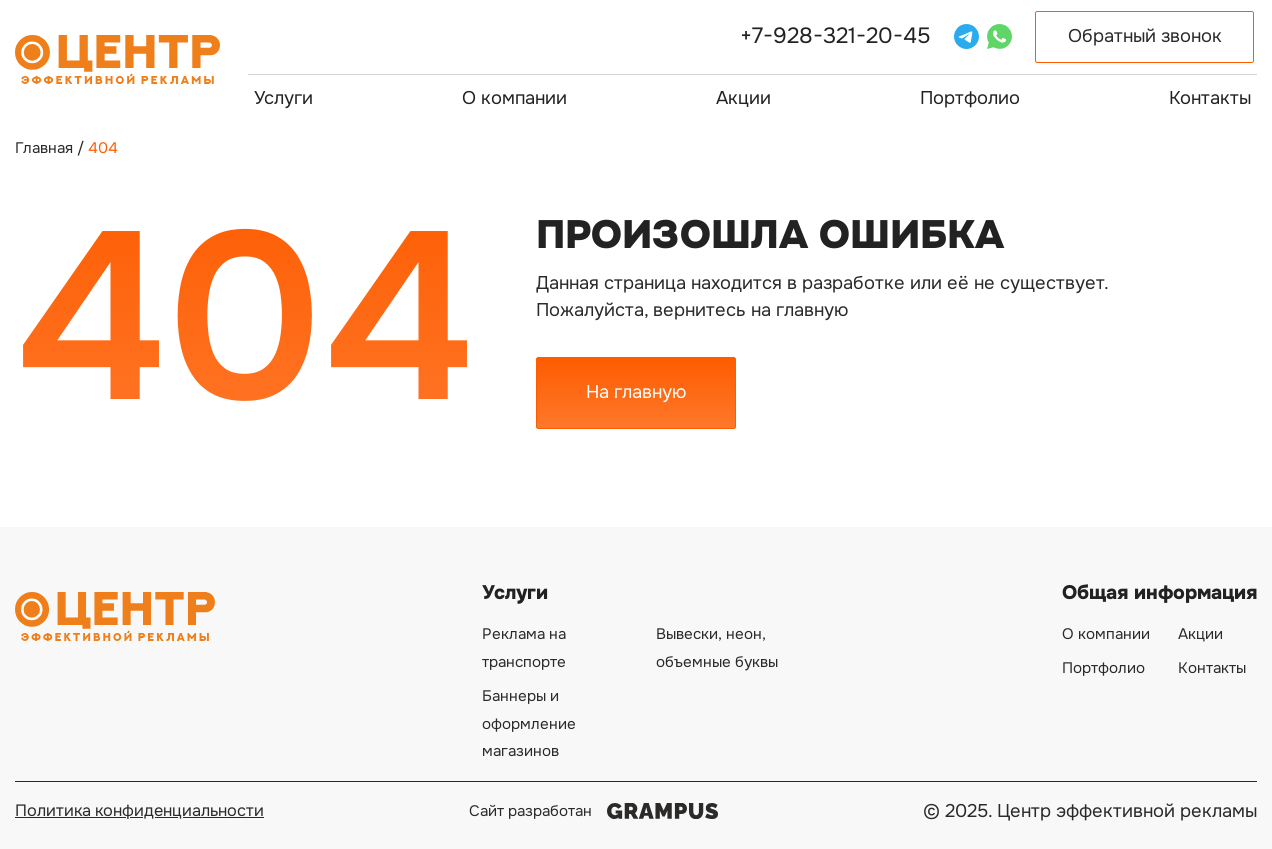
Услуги (283, 98)
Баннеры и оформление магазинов (529, 723)
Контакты (1210, 98)
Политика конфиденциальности (139, 810)
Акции (743, 98)
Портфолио (970, 98)
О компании (514, 98)
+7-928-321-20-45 (835, 36)
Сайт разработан (594, 811)
